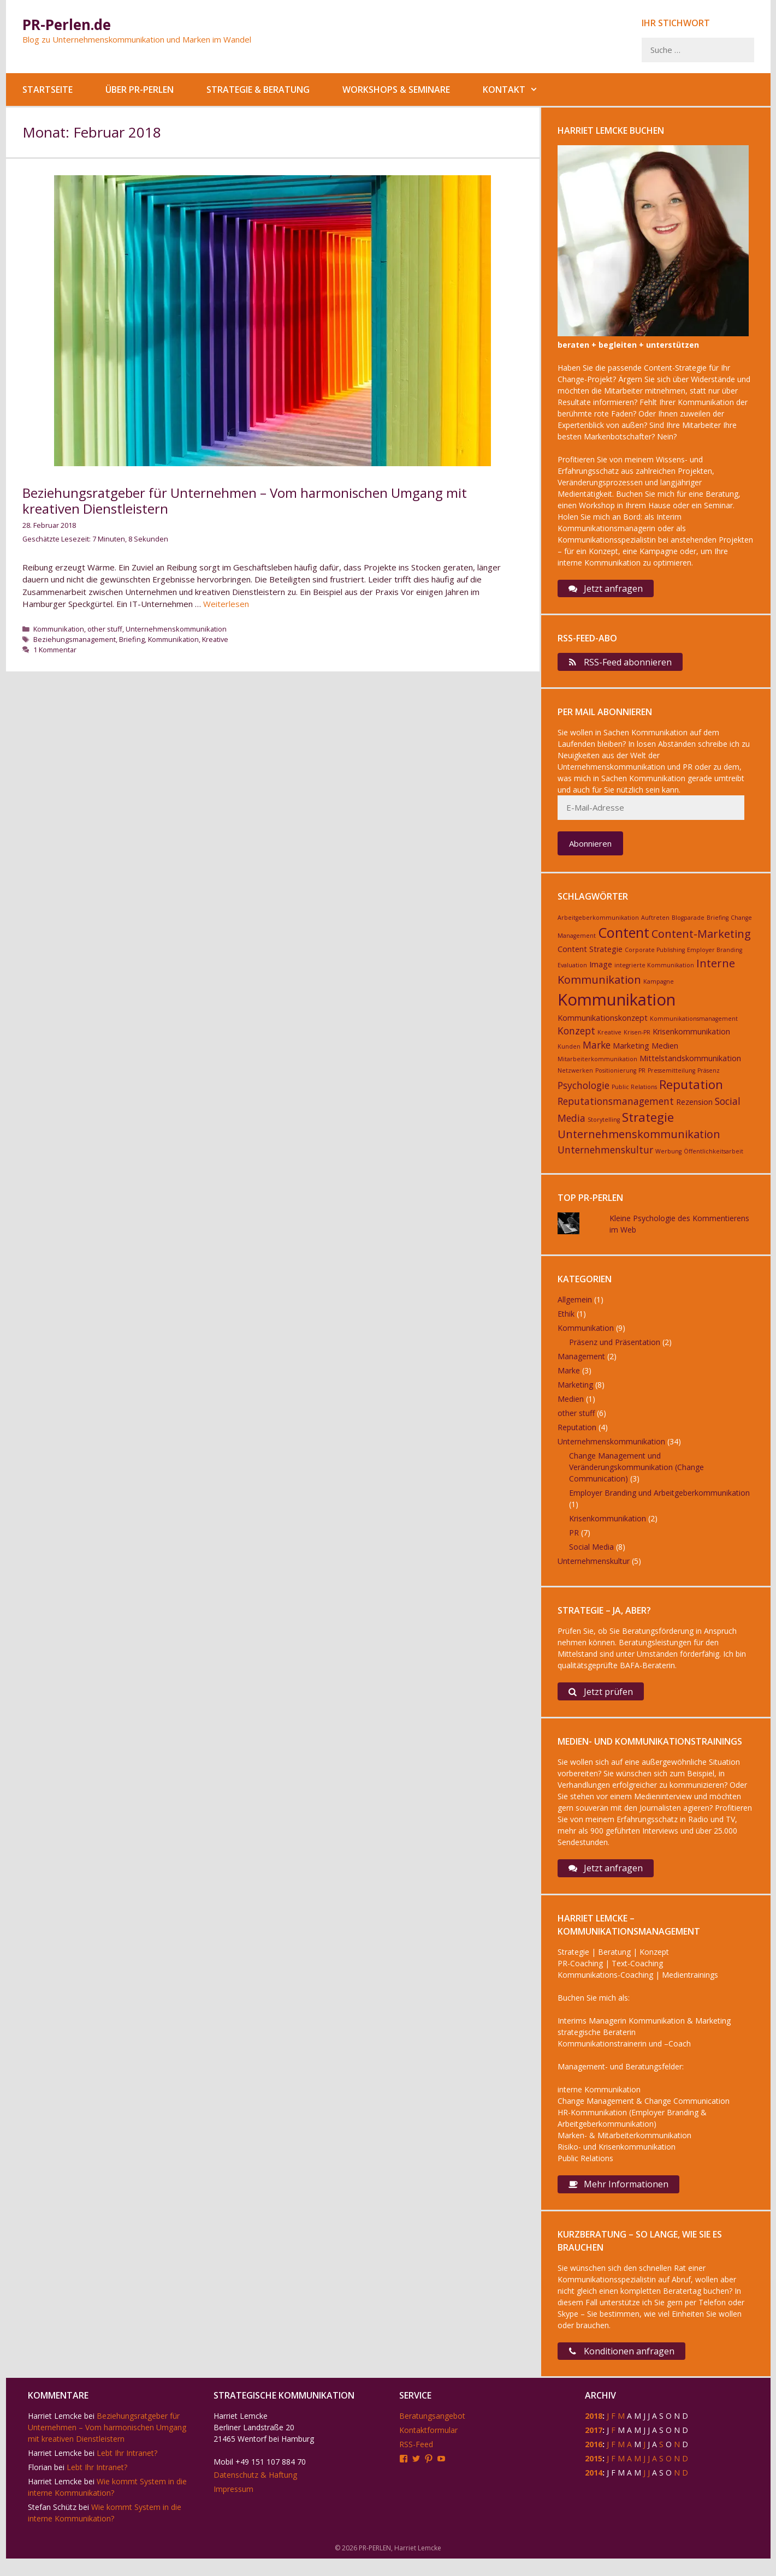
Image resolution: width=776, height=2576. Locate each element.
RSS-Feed (416, 2461)
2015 (593, 2476)
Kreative (215, 639)
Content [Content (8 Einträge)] (623, 938)
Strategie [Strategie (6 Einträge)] (648, 1122)
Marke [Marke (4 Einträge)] (597, 1050)
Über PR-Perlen (139, 90)
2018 (593, 2433)
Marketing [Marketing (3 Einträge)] (631, 1051)
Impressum (233, 2506)
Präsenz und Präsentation (614, 1348)
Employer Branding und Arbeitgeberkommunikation (659, 1499)
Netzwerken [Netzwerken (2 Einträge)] (575, 1076)
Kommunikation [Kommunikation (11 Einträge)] (617, 1005)
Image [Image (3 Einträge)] (600, 970)
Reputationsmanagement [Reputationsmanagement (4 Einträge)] (616, 1106)
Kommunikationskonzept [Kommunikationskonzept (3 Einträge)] (603, 1023)
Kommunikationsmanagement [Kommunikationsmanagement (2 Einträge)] (694, 1024)
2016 (593, 2461)
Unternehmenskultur (594, 1567)
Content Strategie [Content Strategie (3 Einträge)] (590, 954)
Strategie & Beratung (258, 90)
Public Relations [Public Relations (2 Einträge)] (634, 1093)
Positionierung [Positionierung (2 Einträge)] (615, 1076)
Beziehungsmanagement (74, 639)
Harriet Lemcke (55, 2433)
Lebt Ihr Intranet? (127, 2470)
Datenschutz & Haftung (255, 2492)
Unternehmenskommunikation (176, 629)
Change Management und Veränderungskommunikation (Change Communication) (636, 1473)
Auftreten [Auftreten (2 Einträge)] (655, 923)
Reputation (577, 1433)
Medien (571, 1405)
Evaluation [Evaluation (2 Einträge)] (572, 970)
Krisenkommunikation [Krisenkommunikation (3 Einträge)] (691, 1037)
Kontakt (518, 89)
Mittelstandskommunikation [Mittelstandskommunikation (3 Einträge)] (690, 1063)
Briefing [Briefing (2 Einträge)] (717, 923)
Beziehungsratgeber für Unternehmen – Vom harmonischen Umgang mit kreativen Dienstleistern (244, 500)
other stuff (104, 629)
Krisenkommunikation (607, 1524)
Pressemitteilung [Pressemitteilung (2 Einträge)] (671, 1076)
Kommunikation (58, 629)
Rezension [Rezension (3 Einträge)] (694, 1107)
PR (574, 1538)
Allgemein (575, 1305)
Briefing (132, 639)
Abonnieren (590, 848)
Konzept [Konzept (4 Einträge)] (576, 1036)
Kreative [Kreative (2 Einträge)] (609, 1038)
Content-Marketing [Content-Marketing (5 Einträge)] (701, 939)
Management (581, 1362)
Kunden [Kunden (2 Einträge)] (569, 1052)
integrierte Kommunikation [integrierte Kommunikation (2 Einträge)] (654, 970)
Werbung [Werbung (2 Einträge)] (668, 1157)
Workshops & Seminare (396, 90)
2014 (593, 2490)
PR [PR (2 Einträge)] (641, 1076)
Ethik (566, 1319)
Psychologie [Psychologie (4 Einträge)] (583, 1091)
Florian (40, 2484)
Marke (569, 1376)
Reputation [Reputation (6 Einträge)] (691, 1090)
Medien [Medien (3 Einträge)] (664, 1051)
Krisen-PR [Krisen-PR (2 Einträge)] (637, 1038)
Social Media (591, 1553)
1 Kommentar (54, 650)
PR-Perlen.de (66, 24)
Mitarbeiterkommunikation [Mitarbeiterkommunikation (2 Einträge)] (597, 1064)
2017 (593, 2447)
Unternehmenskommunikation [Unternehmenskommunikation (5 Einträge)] (639, 1140)
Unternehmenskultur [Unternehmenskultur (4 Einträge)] (605, 1155)
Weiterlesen (226, 603)
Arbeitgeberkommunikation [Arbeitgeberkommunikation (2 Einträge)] (598, 923)
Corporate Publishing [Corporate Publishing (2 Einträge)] (655, 955)
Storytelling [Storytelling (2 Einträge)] (604, 1125)
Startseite (47, 90)
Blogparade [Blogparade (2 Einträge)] (688, 923)
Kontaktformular (428, 2447)
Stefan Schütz (52, 2524)
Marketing (575, 1390)
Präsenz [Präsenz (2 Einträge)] (708, 1076)
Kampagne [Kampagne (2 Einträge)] (658, 987)
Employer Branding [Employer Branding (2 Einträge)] (714, 955)
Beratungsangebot (432, 2433)
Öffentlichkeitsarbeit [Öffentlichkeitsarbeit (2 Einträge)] (713, 1157)
